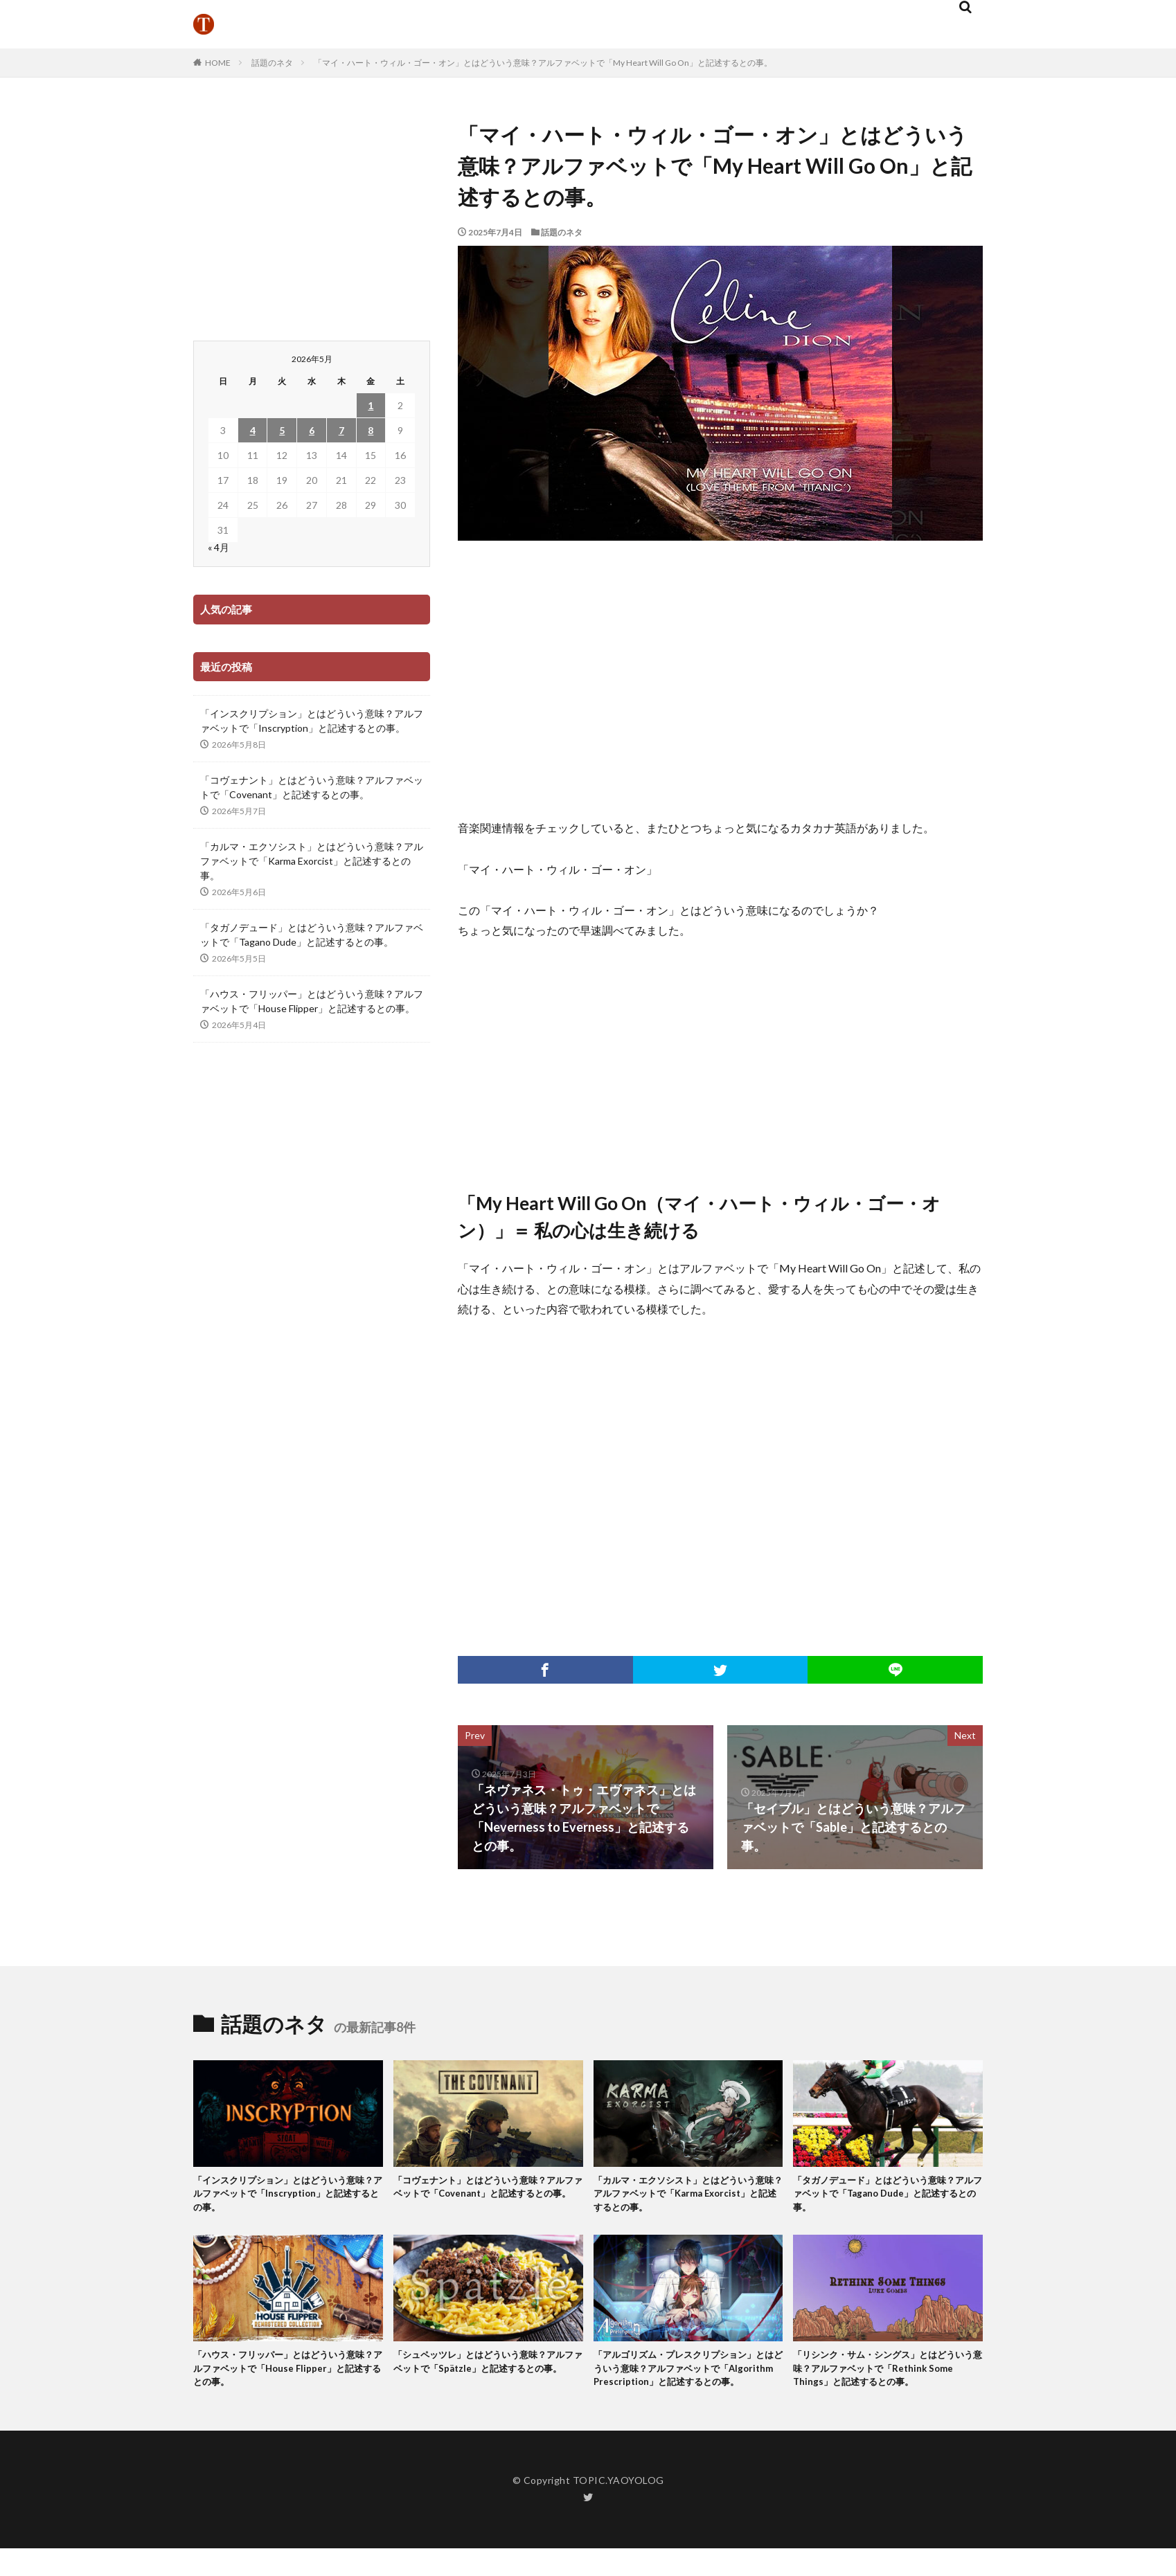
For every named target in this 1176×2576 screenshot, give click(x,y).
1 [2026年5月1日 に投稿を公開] (370, 405)
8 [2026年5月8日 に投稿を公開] (370, 430)
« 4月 (218, 547)
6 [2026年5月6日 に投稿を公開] (311, 430)
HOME (218, 62)
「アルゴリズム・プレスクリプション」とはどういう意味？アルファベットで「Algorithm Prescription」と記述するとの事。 (687, 2385)
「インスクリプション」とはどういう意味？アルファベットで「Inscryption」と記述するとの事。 (311, 721)
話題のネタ (272, 62)
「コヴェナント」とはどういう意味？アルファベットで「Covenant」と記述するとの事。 (311, 787)
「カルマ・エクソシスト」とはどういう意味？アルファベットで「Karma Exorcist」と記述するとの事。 (311, 860)
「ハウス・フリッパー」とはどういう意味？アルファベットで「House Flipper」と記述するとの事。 (311, 1001)
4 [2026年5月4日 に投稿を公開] (253, 430)
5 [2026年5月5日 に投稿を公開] (282, 430)
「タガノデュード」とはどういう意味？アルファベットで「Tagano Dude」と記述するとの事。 (311, 934)
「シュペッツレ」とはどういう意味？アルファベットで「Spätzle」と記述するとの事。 (486, 2377)
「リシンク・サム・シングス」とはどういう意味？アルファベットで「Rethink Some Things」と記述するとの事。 (886, 2377)
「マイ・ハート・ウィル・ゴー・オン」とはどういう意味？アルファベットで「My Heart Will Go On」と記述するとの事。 (543, 62)
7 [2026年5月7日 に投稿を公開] (341, 430)
